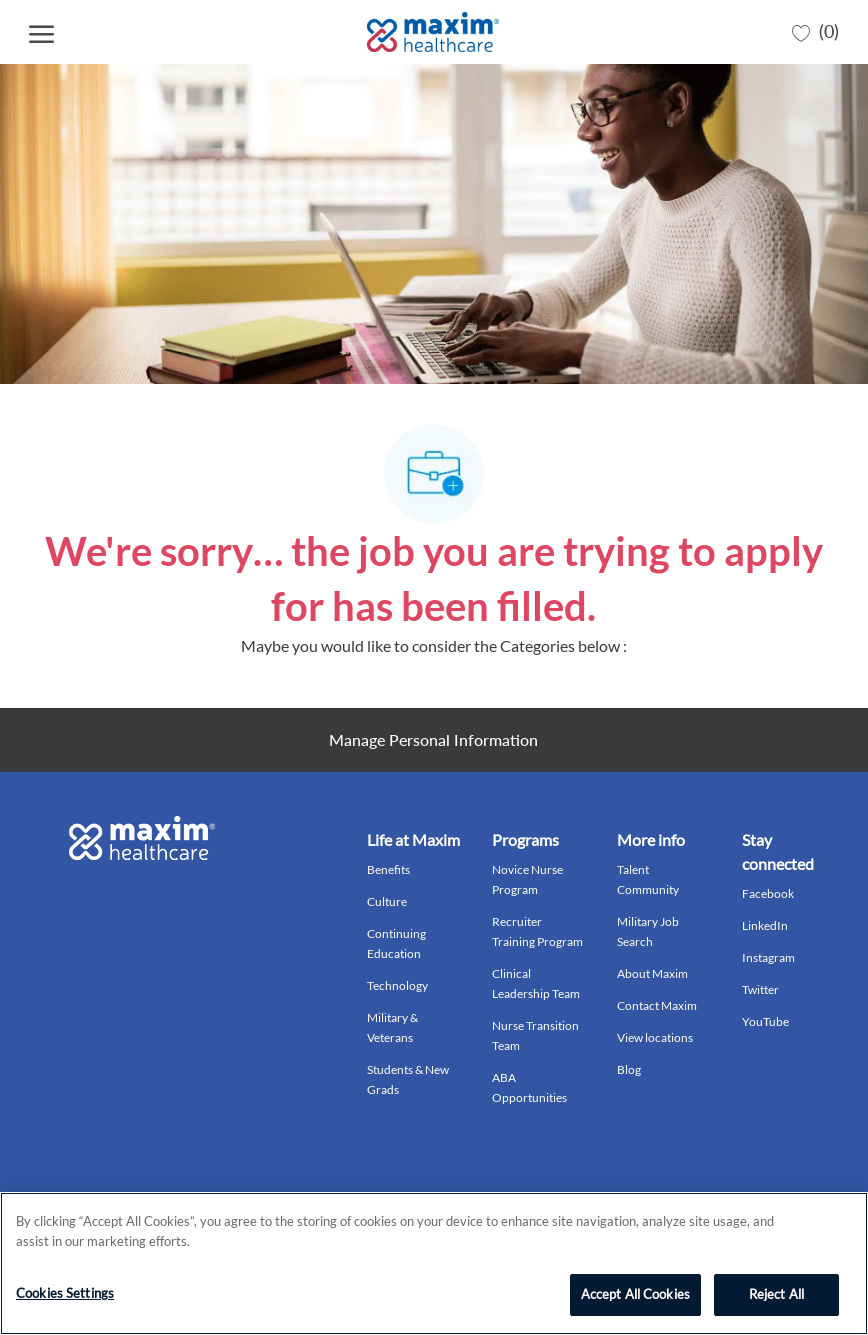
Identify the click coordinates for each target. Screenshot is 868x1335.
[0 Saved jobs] (815, 32)
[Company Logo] (433, 32)
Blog (629, 1069)
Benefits (388, 869)
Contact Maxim (657, 1005)
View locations (655, 1037)
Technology (397, 985)
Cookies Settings (65, 1293)
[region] (434, 1263)
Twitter (760, 989)
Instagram (768, 957)
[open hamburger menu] (41, 32)
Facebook (768, 893)
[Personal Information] (433, 740)
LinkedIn (765, 925)
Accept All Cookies (635, 1294)
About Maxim (652, 973)
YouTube (765, 1021)
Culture (387, 901)
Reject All (776, 1294)
